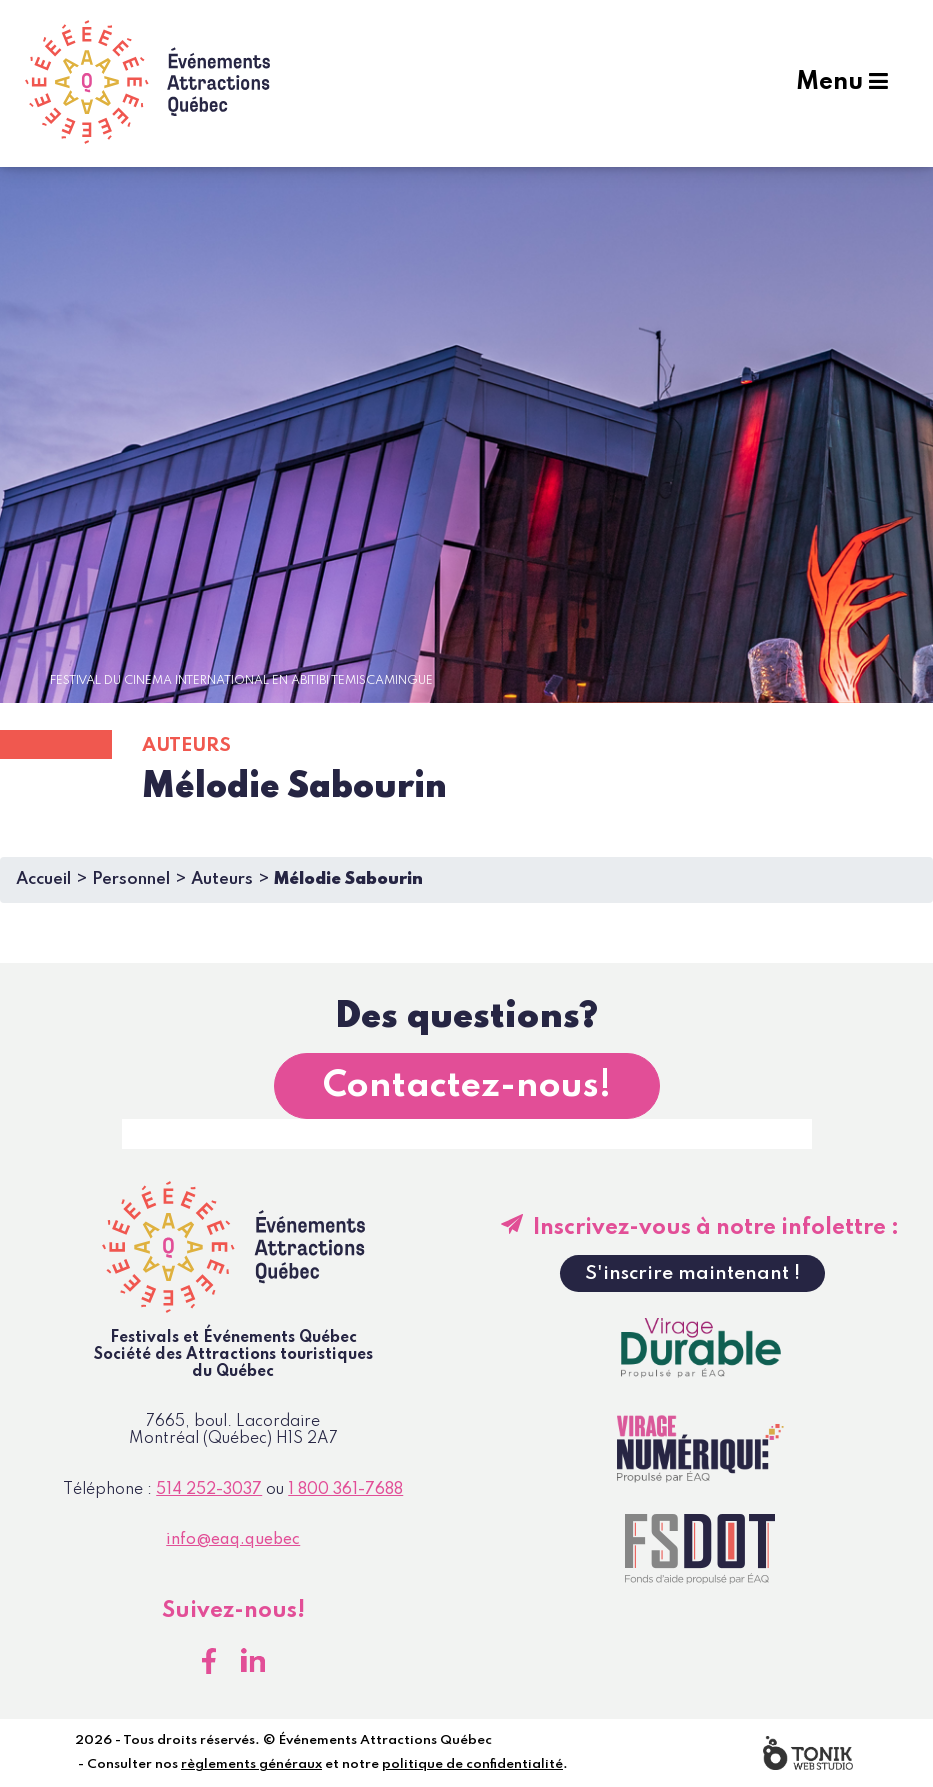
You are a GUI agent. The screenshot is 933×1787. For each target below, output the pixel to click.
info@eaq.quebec (233, 1540)
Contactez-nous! (467, 1086)
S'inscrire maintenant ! (692, 1273)
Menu (842, 82)
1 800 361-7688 (345, 1490)
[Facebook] (209, 1661)
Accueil (43, 879)
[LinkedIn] (253, 1661)
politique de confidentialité (472, 1764)
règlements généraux (251, 1764)
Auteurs (222, 879)
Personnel (131, 879)
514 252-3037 (209, 1490)
